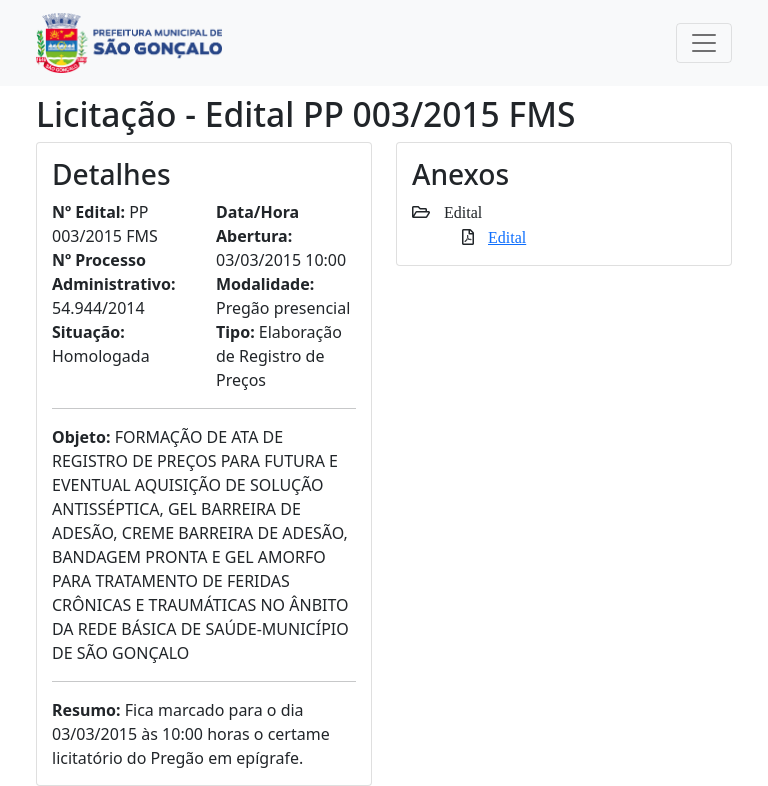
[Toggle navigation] (704, 43)
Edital (507, 237)
